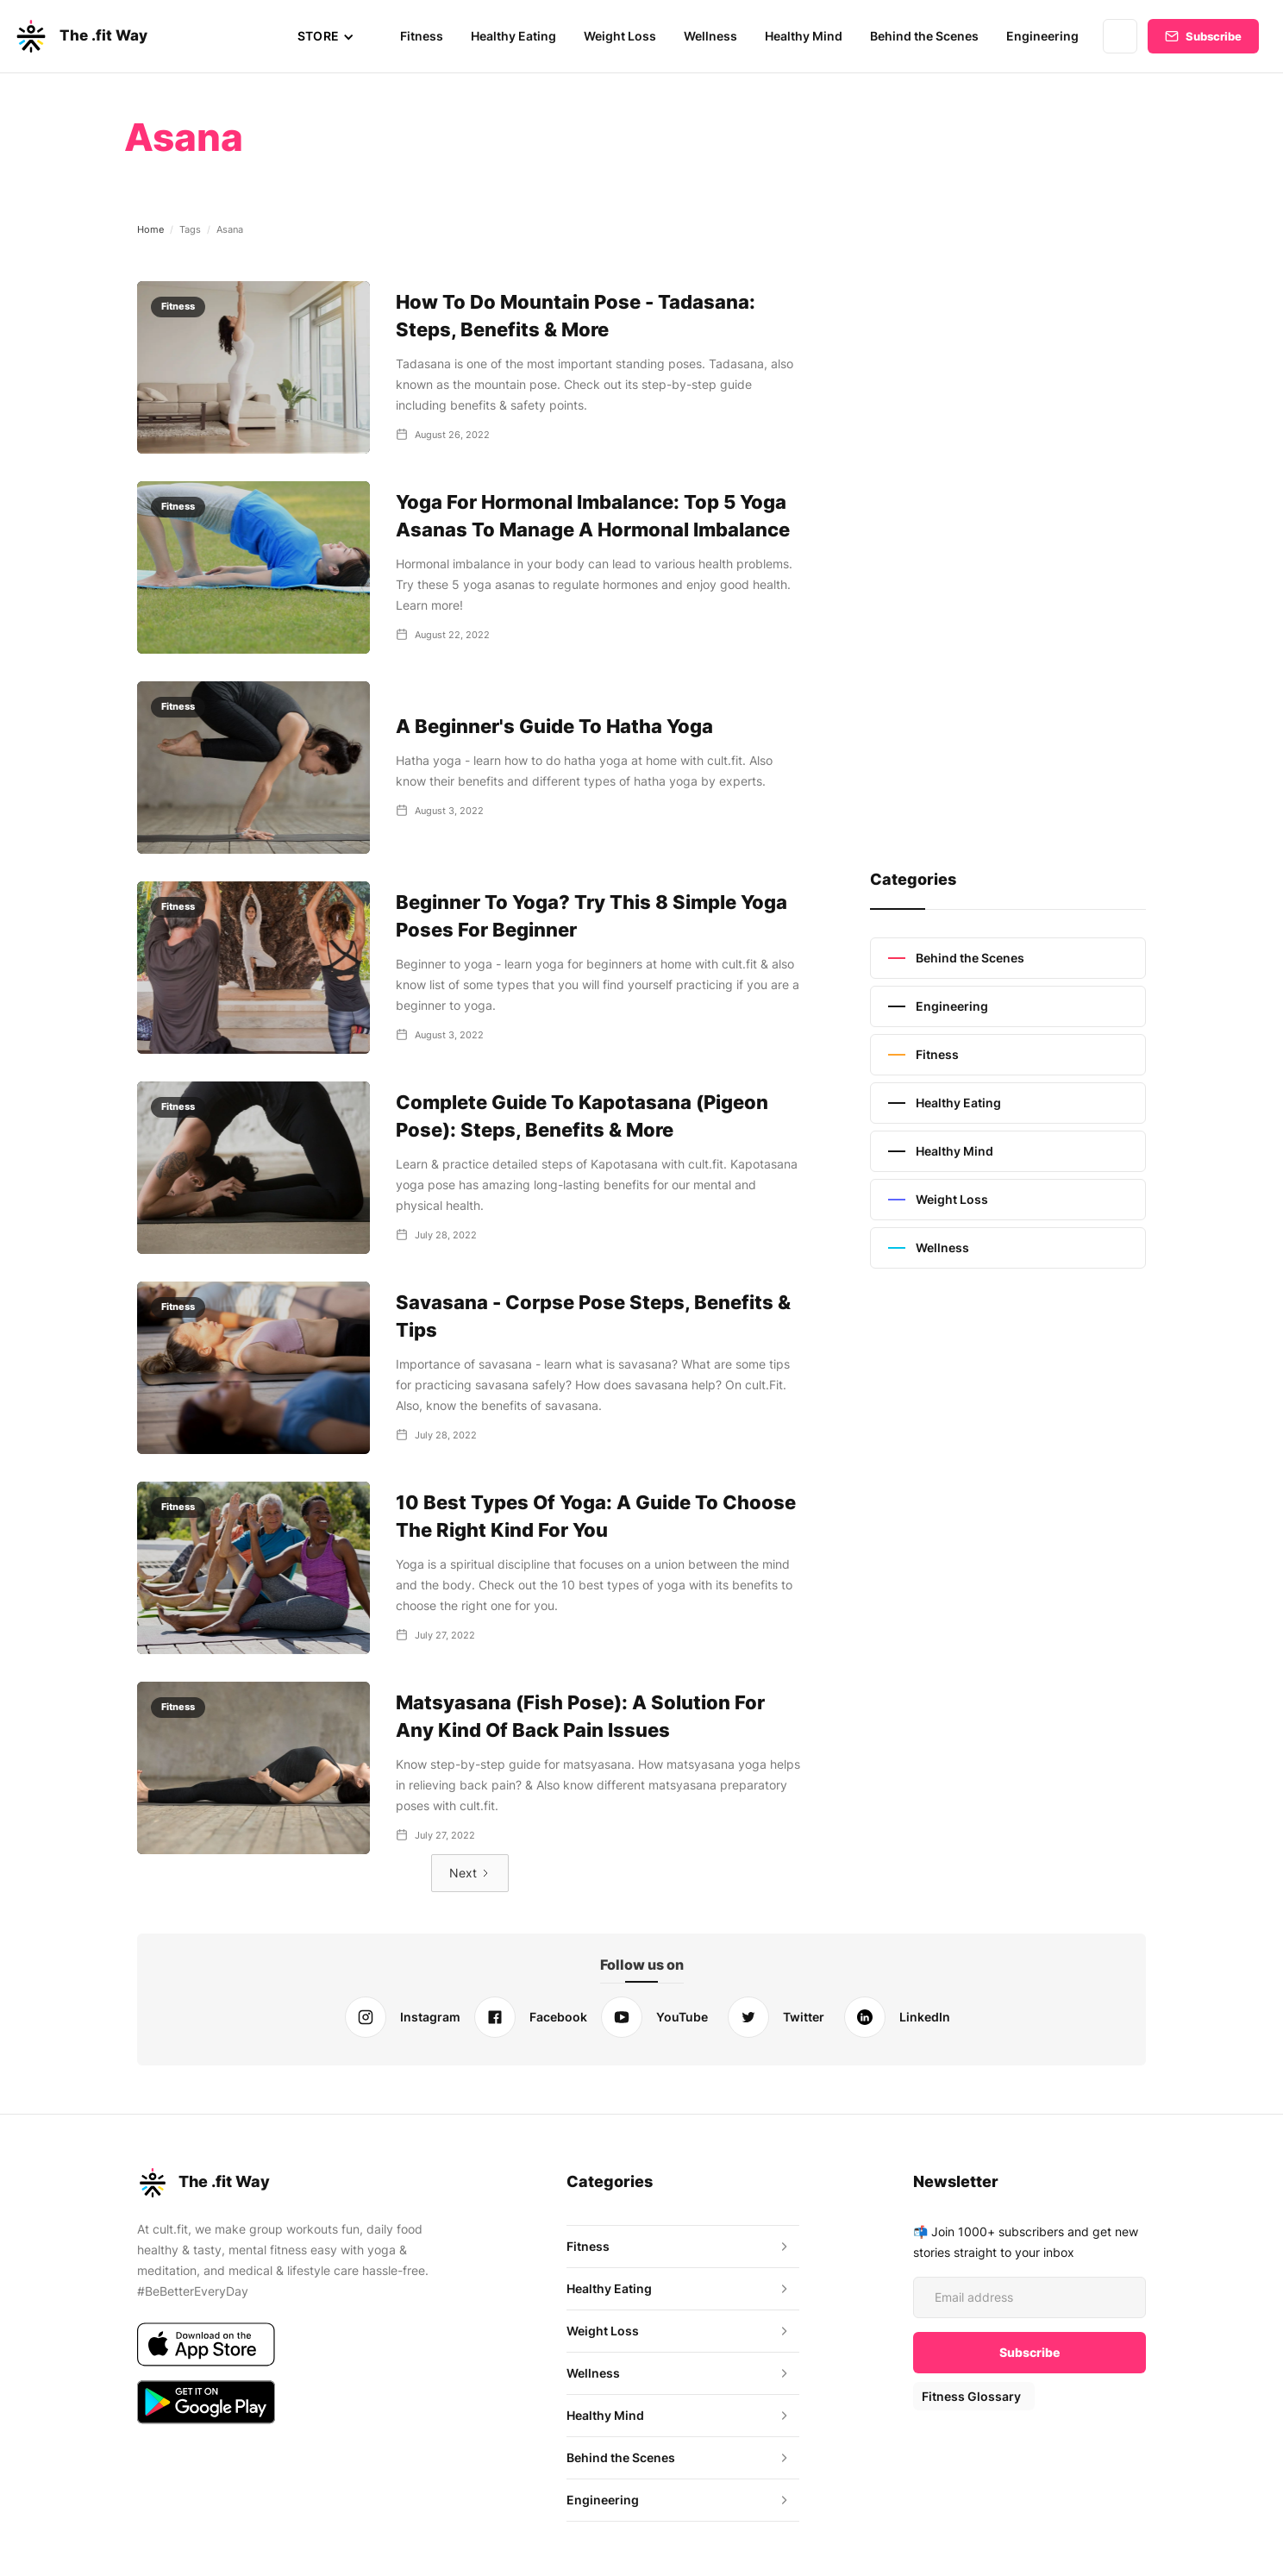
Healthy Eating (518, 35)
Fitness (427, 35)
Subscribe (1214, 36)
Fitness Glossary (970, 2396)
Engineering (1044, 35)
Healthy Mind (807, 35)
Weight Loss (624, 35)
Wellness (713, 35)
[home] (80, 36)
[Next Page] (470, 1873)
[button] (332, 36)
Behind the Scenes (927, 35)
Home (150, 229)
